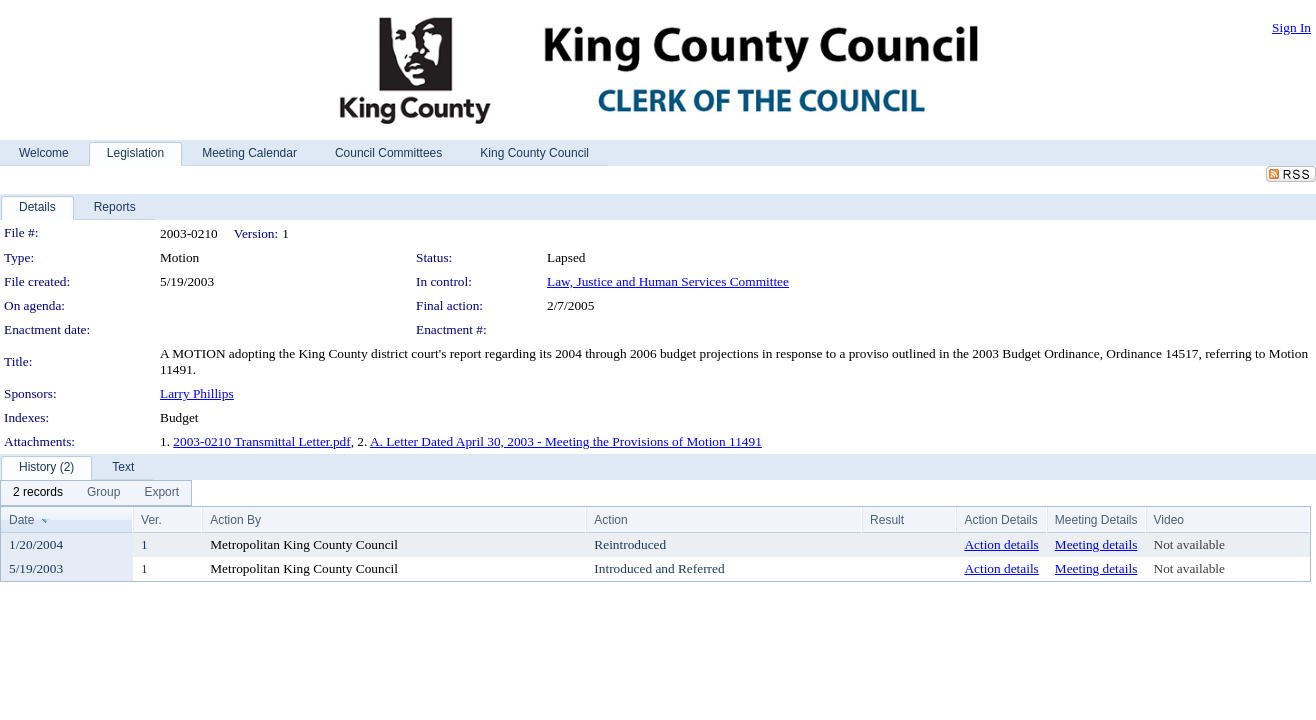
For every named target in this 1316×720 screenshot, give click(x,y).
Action (610, 520)
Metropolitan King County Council (304, 544)
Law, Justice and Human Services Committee (668, 281)
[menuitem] (38, 493)
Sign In (1291, 27)
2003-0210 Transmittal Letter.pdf (261, 441)
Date (21, 520)
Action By (235, 520)
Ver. (151, 520)
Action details (1001, 544)
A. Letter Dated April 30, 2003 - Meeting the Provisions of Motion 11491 (566, 441)
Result (887, 520)
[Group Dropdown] (103, 493)
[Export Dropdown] (161, 493)
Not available (1189, 544)
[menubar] (96, 493)
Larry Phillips (197, 393)
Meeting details (1096, 544)
